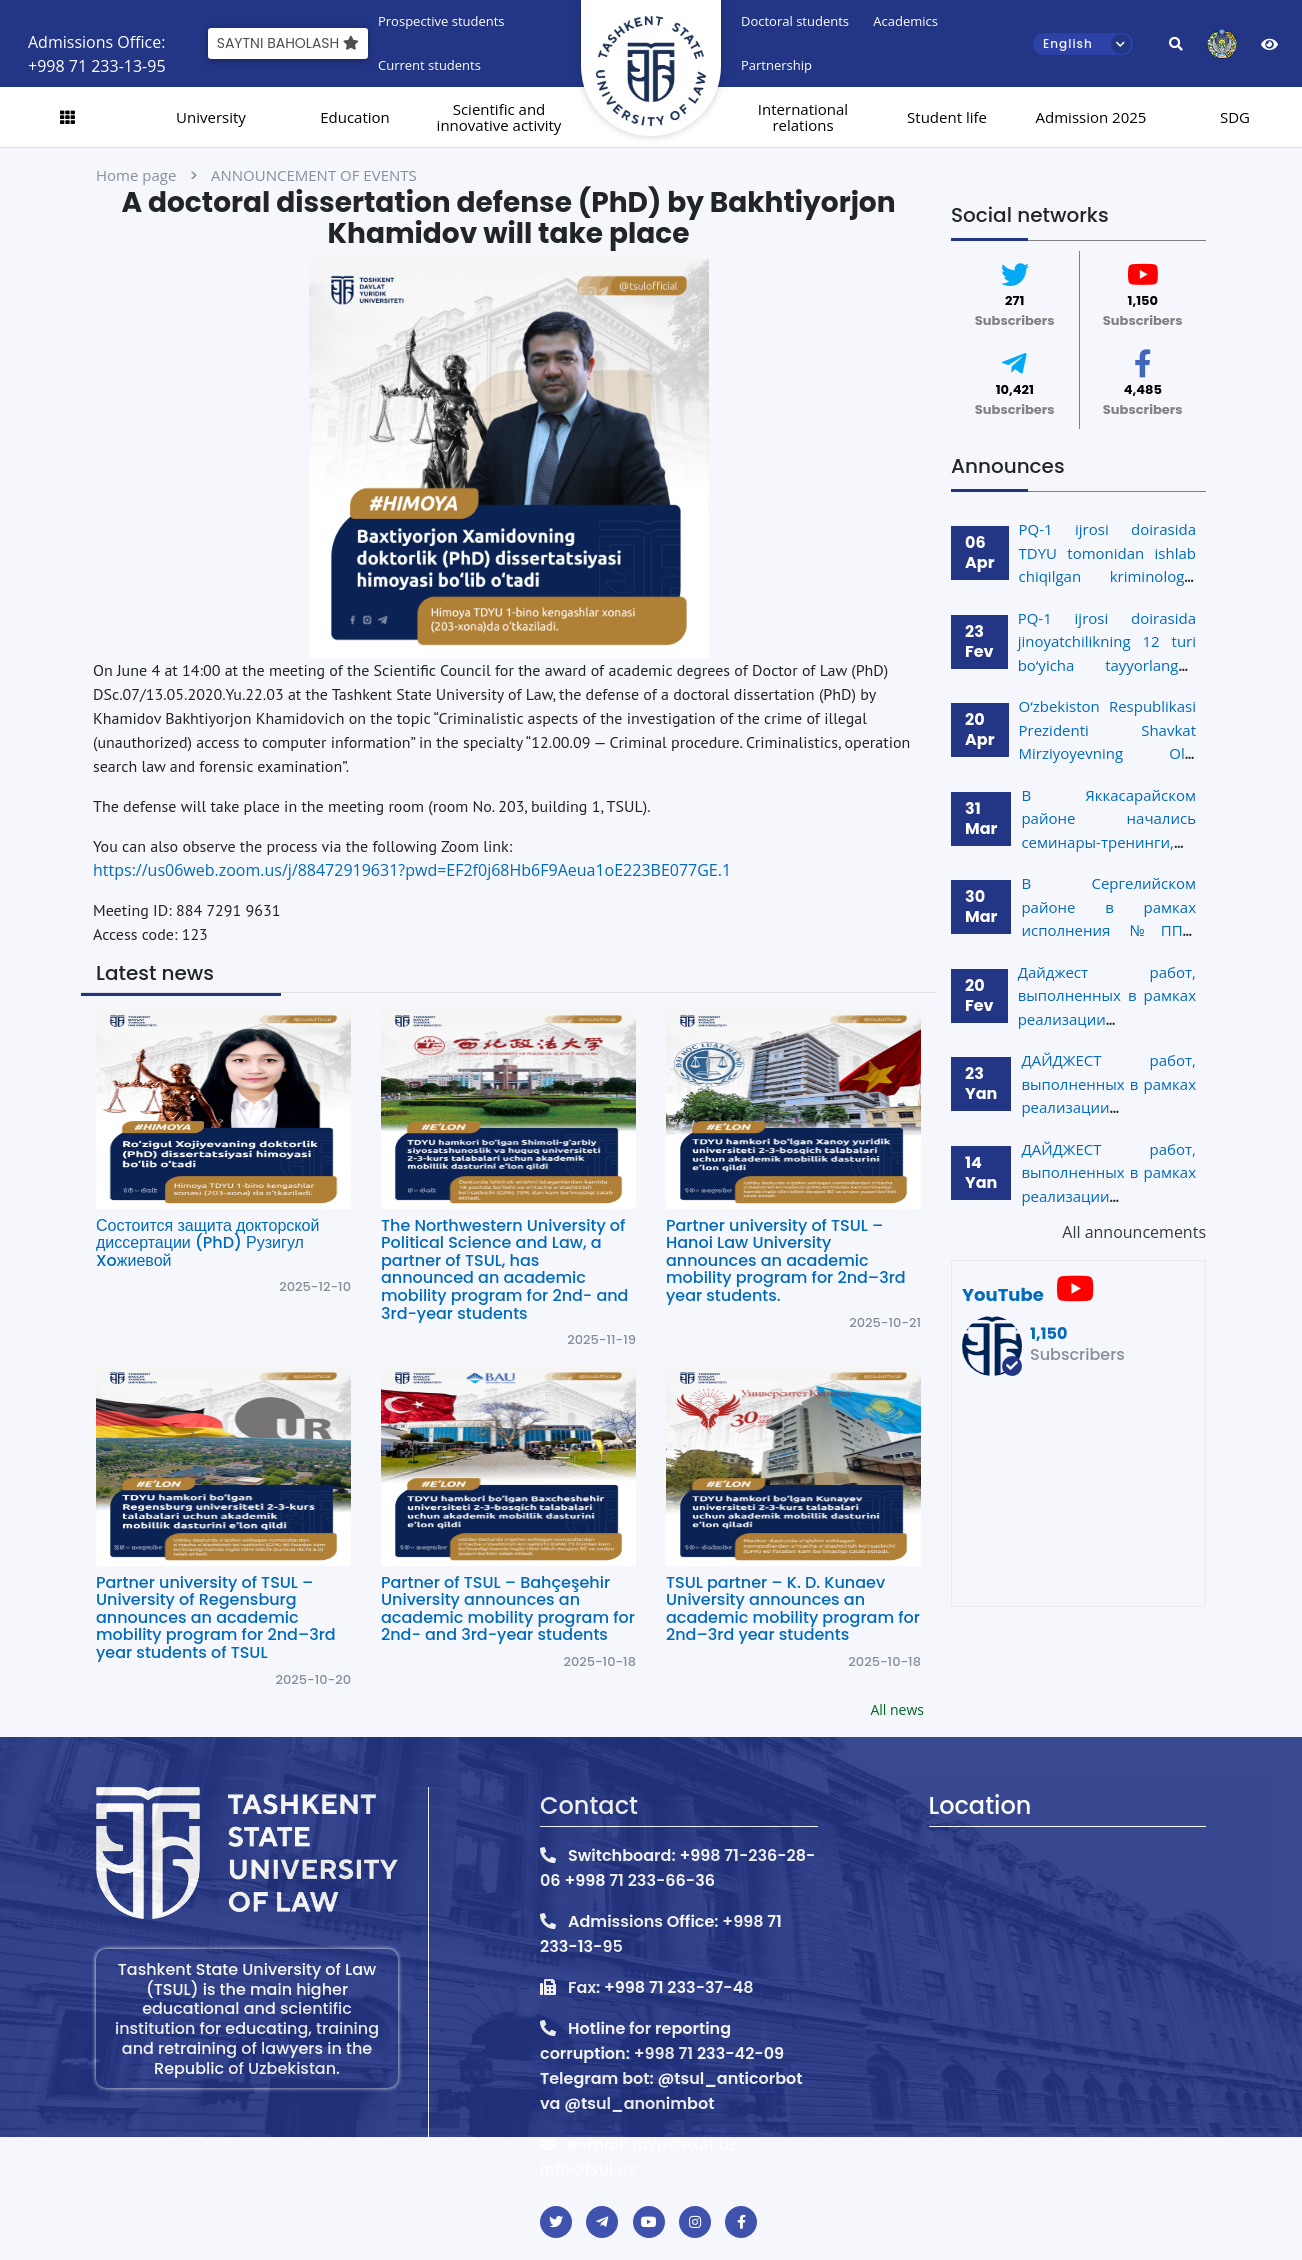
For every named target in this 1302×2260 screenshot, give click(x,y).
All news (897, 1709)
